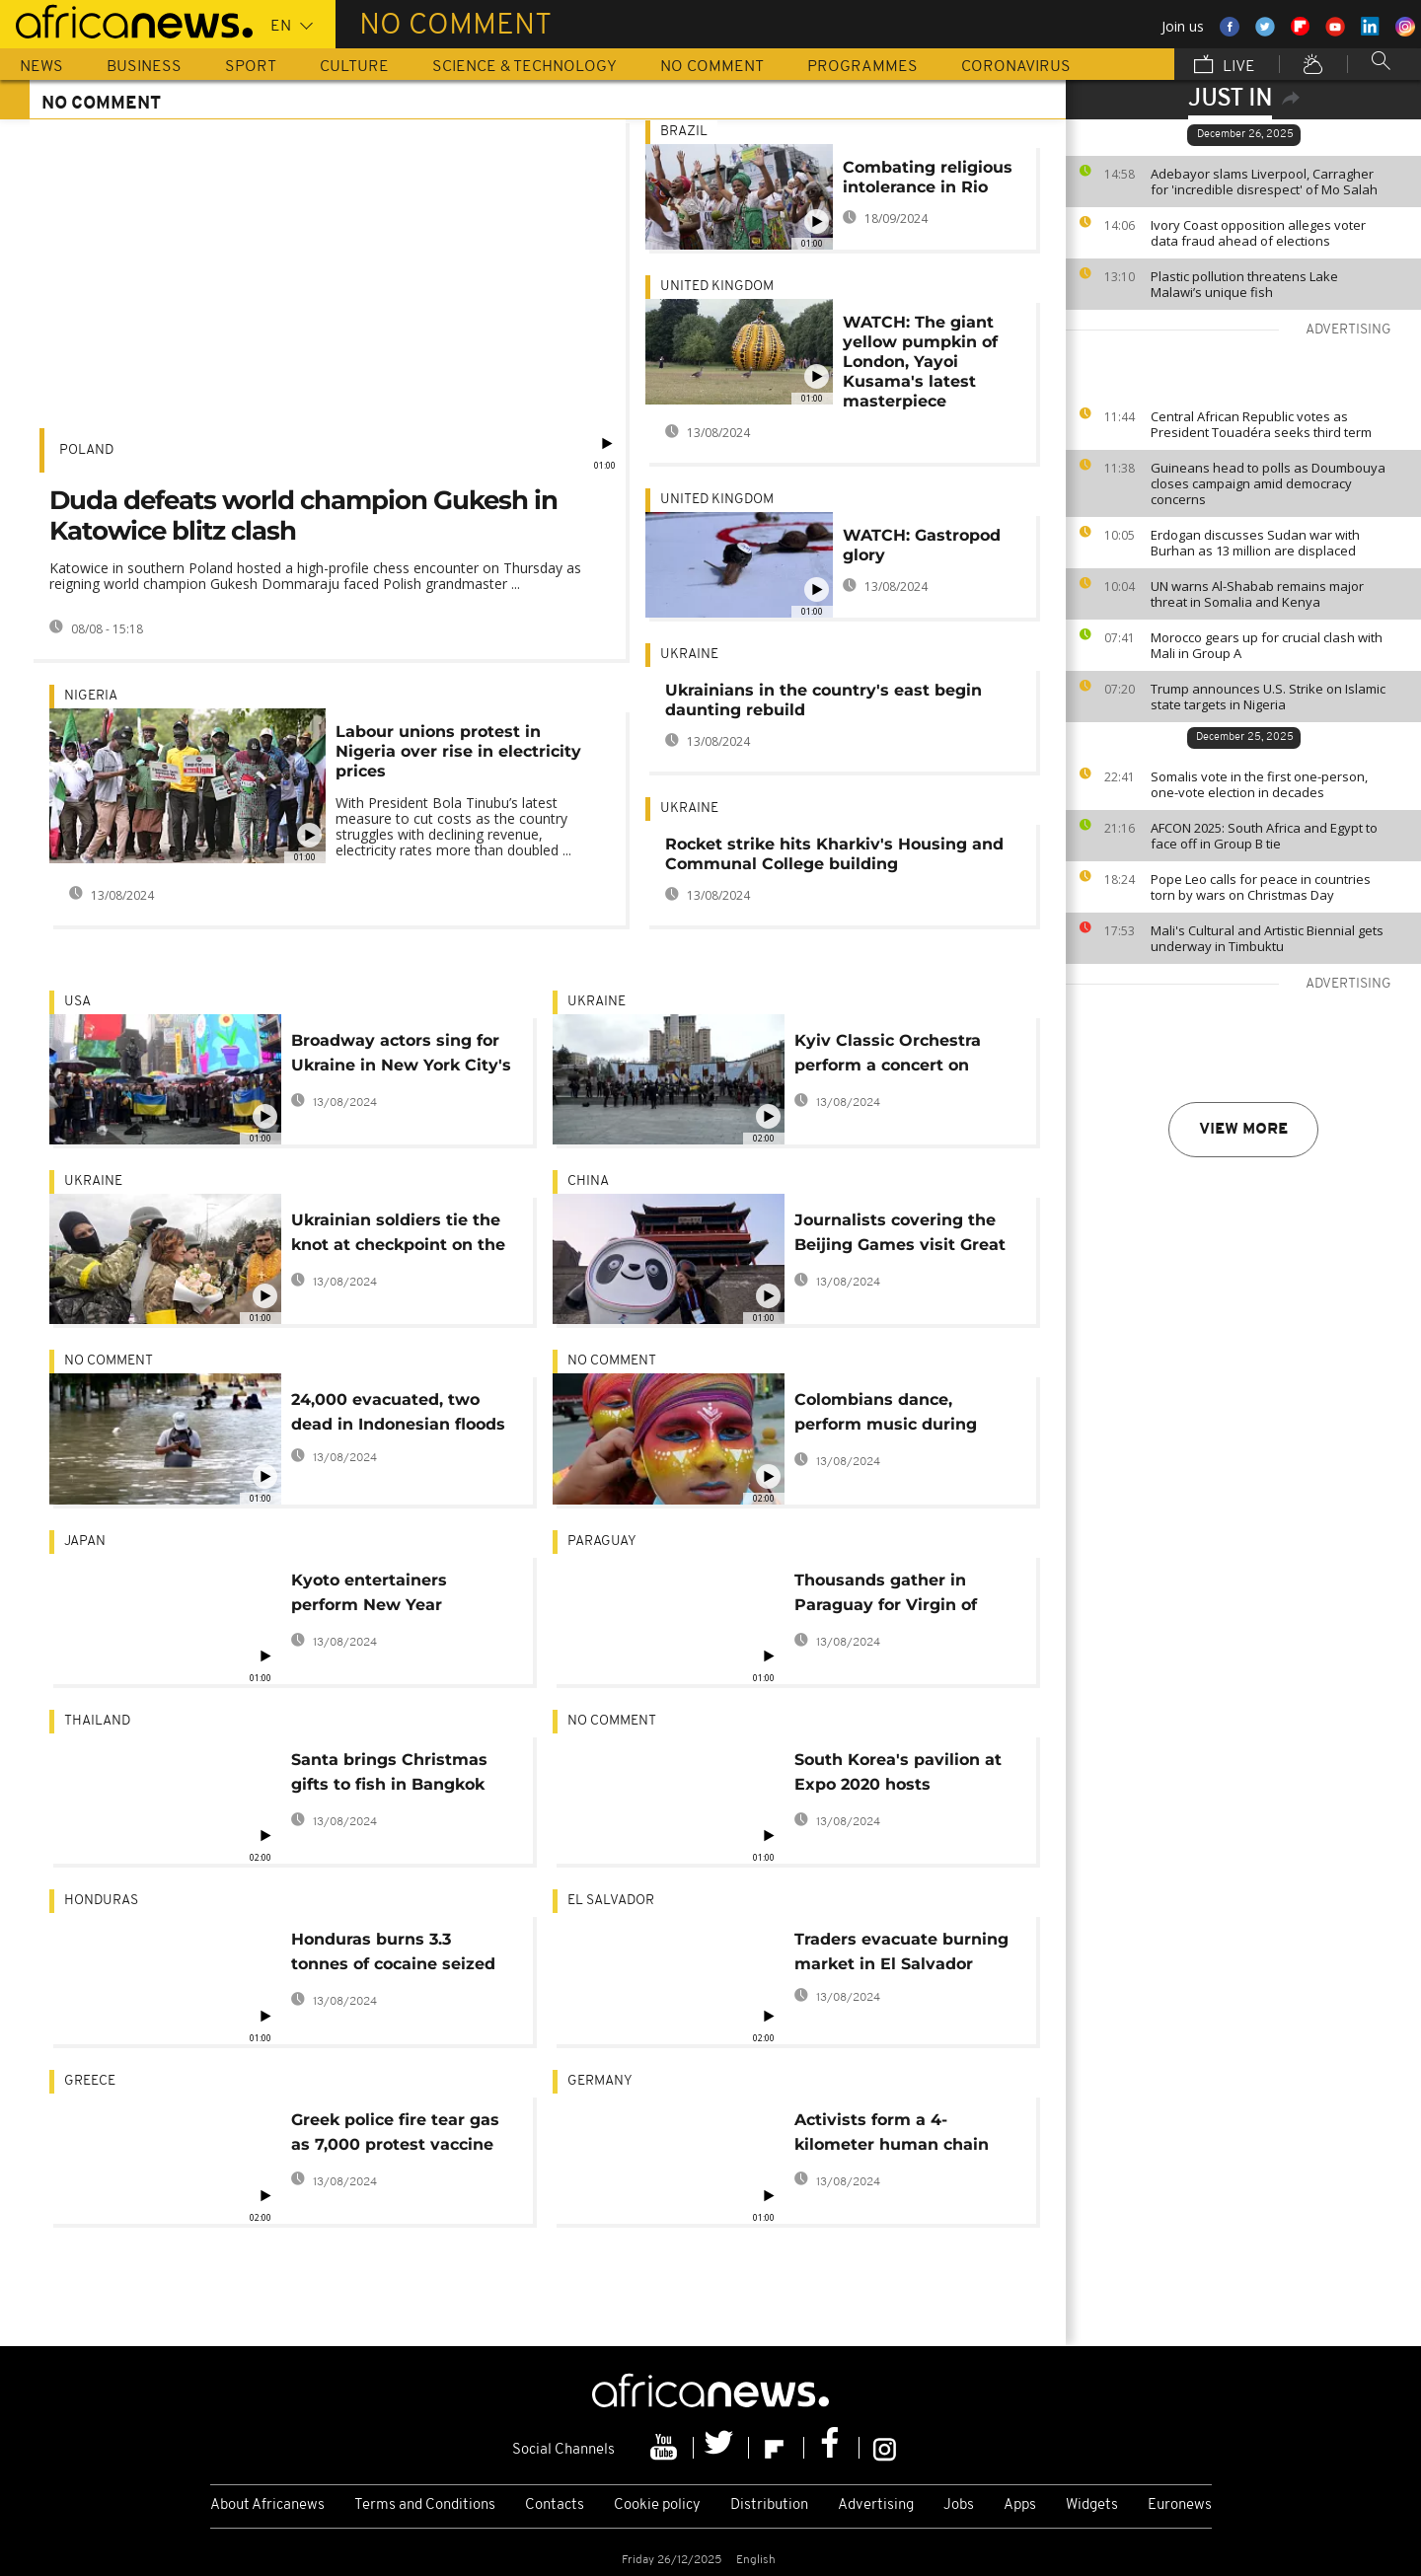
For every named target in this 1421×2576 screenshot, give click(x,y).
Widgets (1092, 2505)
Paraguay (601, 1541)
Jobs (958, 2505)
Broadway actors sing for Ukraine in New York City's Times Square (401, 1056)
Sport (250, 67)
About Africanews (267, 2505)
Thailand (97, 1721)
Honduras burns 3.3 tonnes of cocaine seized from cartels (393, 1955)
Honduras (101, 1900)
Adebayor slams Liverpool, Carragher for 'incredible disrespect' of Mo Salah (1264, 181)
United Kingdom (717, 286)
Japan (85, 1541)
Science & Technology (524, 67)
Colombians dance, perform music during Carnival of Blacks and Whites (887, 1415)
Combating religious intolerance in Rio (927, 177)
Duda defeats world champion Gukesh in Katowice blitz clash (303, 515)
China (588, 1181)
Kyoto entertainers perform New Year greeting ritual (369, 1596)
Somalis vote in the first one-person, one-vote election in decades (1259, 784)
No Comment (712, 67)
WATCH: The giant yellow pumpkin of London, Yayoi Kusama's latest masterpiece (920, 361)
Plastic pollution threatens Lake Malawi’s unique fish (1244, 284)
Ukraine (689, 654)
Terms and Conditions (424, 2505)
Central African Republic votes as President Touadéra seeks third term (1261, 424)
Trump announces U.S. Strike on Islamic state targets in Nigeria (1268, 696)
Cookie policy (657, 2505)
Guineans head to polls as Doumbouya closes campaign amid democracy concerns (1268, 483)
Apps (1020, 2505)
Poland (86, 450)
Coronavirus (1016, 67)
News (41, 67)
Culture (354, 67)
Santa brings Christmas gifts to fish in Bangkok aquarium (389, 1775)
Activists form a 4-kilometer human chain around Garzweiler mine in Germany (904, 2135)
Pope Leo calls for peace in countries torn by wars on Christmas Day (1261, 887)
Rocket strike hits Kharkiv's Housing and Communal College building (834, 854)
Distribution (769, 2505)
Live (1224, 66)
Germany (600, 2081)
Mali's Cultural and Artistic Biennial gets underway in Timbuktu (1267, 938)
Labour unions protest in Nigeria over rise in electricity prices (458, 751)
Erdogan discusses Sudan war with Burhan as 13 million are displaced (1255, 542)
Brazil (684, 131)
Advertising (876, 2505)
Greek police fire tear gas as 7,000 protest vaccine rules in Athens (395, 2135)
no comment (108, 1361)
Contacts (554, 2505)
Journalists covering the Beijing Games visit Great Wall (900, 1236)
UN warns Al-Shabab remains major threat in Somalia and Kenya (1257, 594)
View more (1243, 1130)
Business (144, 67)
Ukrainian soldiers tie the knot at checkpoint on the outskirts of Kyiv (398, 1236)
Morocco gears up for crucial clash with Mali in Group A (1267, 645)
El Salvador (610, 1900)
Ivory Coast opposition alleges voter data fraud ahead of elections (1258, 233)
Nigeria (90, 696)
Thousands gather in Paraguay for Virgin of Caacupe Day (885, 1596)
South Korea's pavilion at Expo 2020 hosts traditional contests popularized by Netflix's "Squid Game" (898, 1775)
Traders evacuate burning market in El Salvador (901, 1951)
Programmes (862, 67)
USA (77, 1001)
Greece (89, 2081)
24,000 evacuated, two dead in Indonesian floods (398, 1412)
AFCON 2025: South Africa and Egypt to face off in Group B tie (1264, 835)
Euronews (1180, 2505)
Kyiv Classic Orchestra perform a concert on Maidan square (887, 1056)
